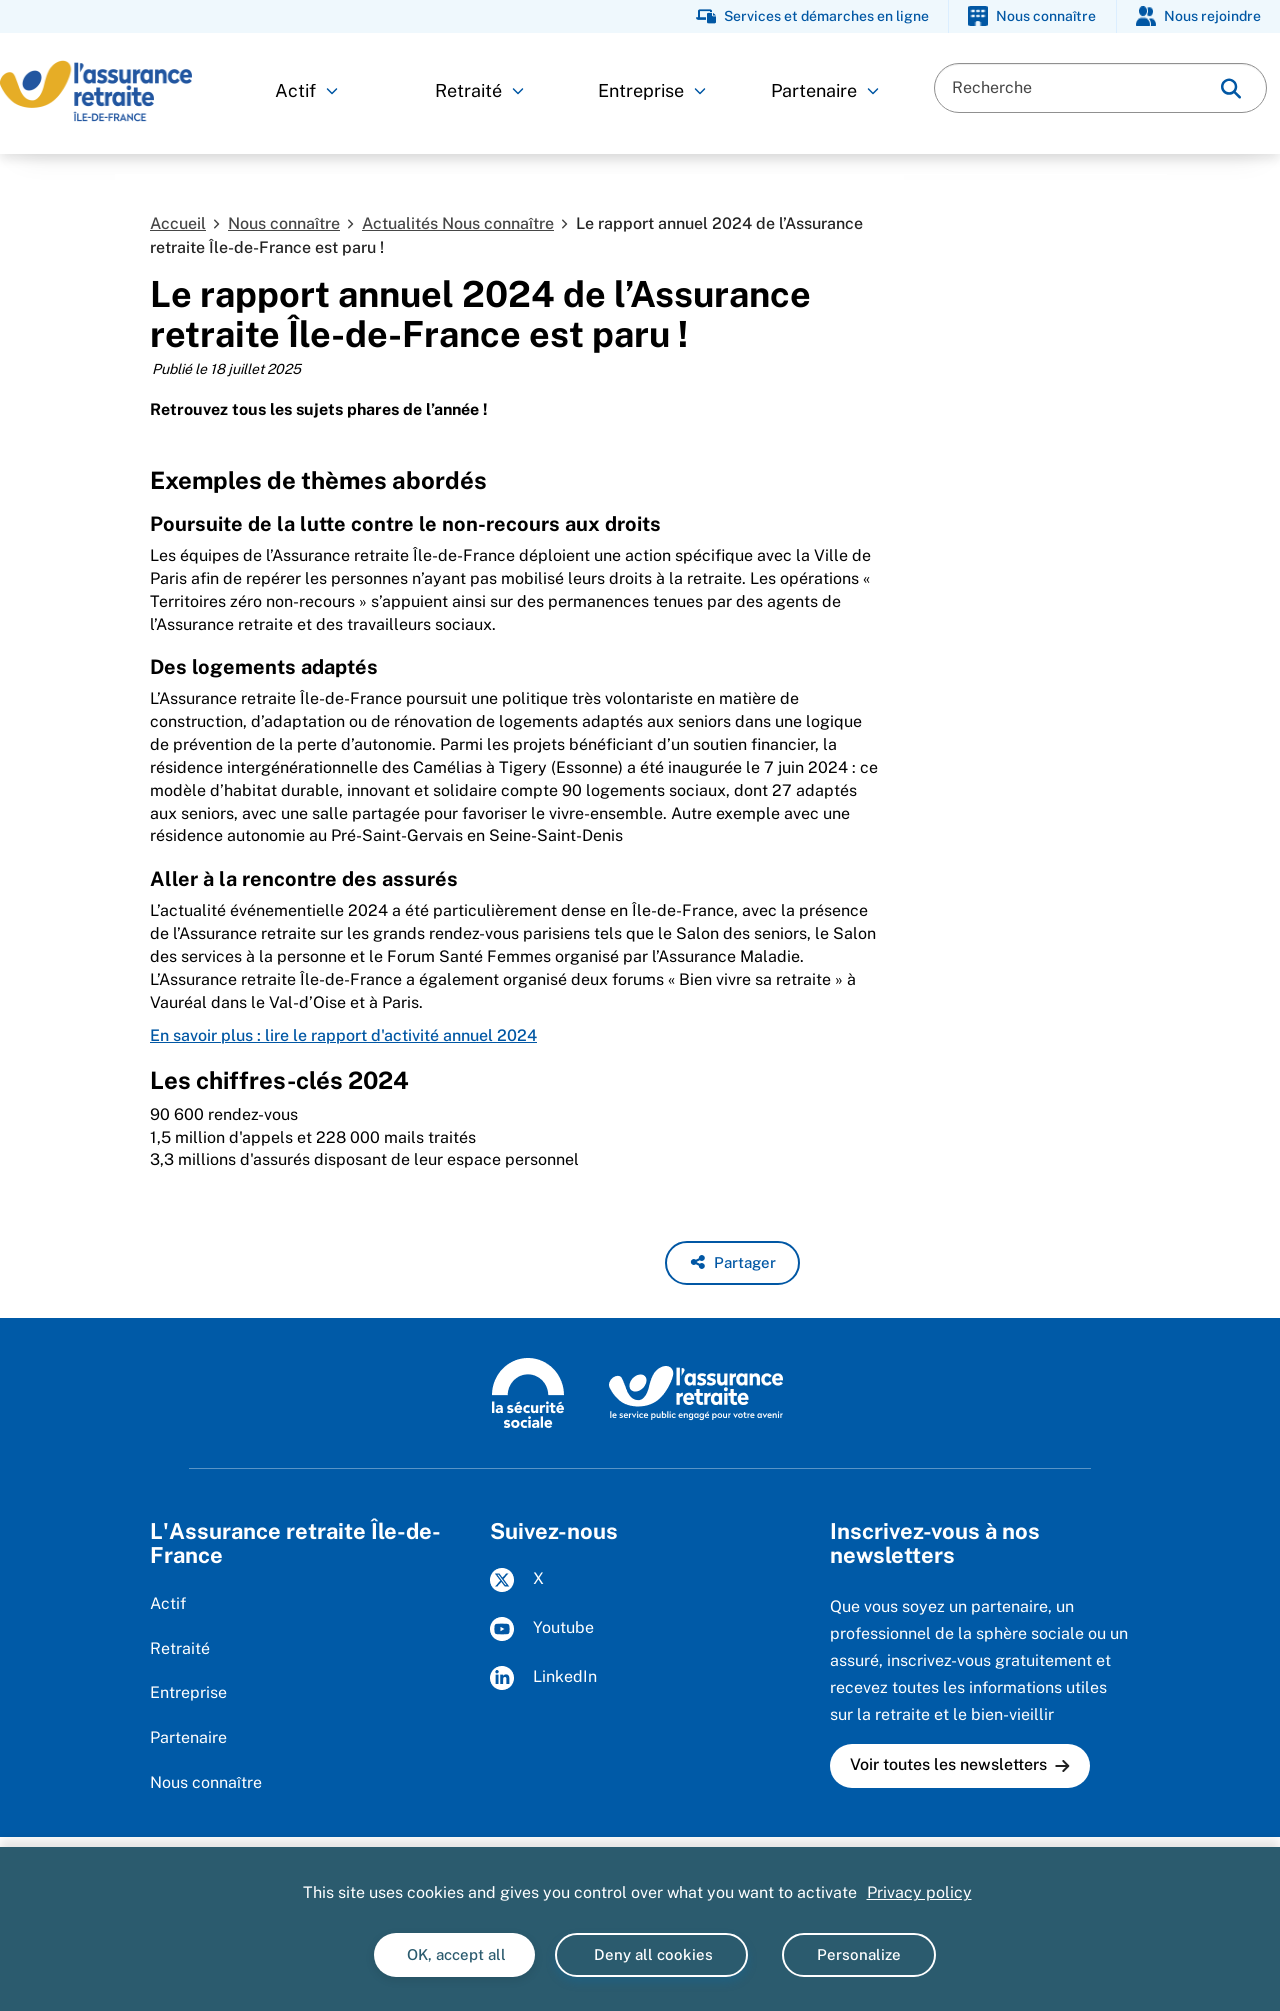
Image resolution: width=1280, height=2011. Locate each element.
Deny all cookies (651, 1954)
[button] (732, 1263)
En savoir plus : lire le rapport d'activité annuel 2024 (343, 1035)
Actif (306, 90)
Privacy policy (919, 1892)
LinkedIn (543, 1678)
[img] (1231, 88)
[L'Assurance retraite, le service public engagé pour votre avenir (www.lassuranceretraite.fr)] (696, 1392)
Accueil (178, 223)
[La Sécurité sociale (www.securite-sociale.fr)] (528, 1392)
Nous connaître (284, 223)
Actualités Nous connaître (458, 223)
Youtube (542, 1629)
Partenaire (825, 90)
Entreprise (652, 90)
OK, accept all (454, 1954)
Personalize (859, 1954)
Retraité (479, 90)
